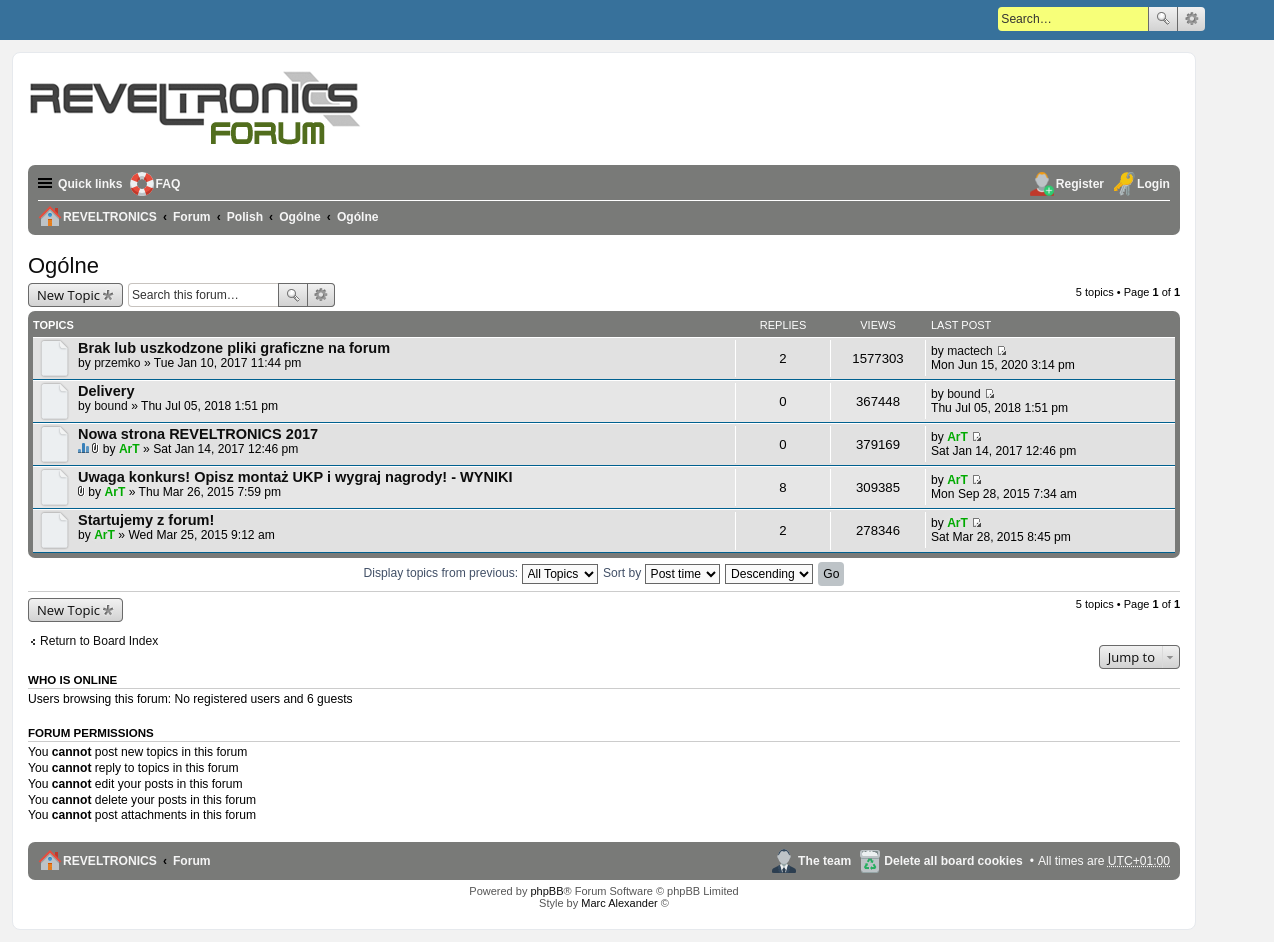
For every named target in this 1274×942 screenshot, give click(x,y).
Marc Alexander (619, 903)
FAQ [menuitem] (168, 184)
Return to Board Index (99, 641)
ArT (129, 449)
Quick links (90, 184)
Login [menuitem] (1153, 184)
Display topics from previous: (481, 573)
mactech (970, 351)
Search (1163, 19)
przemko (117, 363)
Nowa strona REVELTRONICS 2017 (198, 434)
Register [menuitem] (1080, 184)
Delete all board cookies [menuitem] (953, 861)
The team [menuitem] (824, 861)
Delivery (106, 391)
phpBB (546, 891)
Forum (192, 861)
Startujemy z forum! (146, 520)
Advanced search (1191, 19)
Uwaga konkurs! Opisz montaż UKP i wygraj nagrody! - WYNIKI (295, 477)
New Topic (68, 295)
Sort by (661, 573)
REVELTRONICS (110, 861)
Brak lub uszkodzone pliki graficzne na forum (234, 348)
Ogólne (63, 265)
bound (111, 406)
